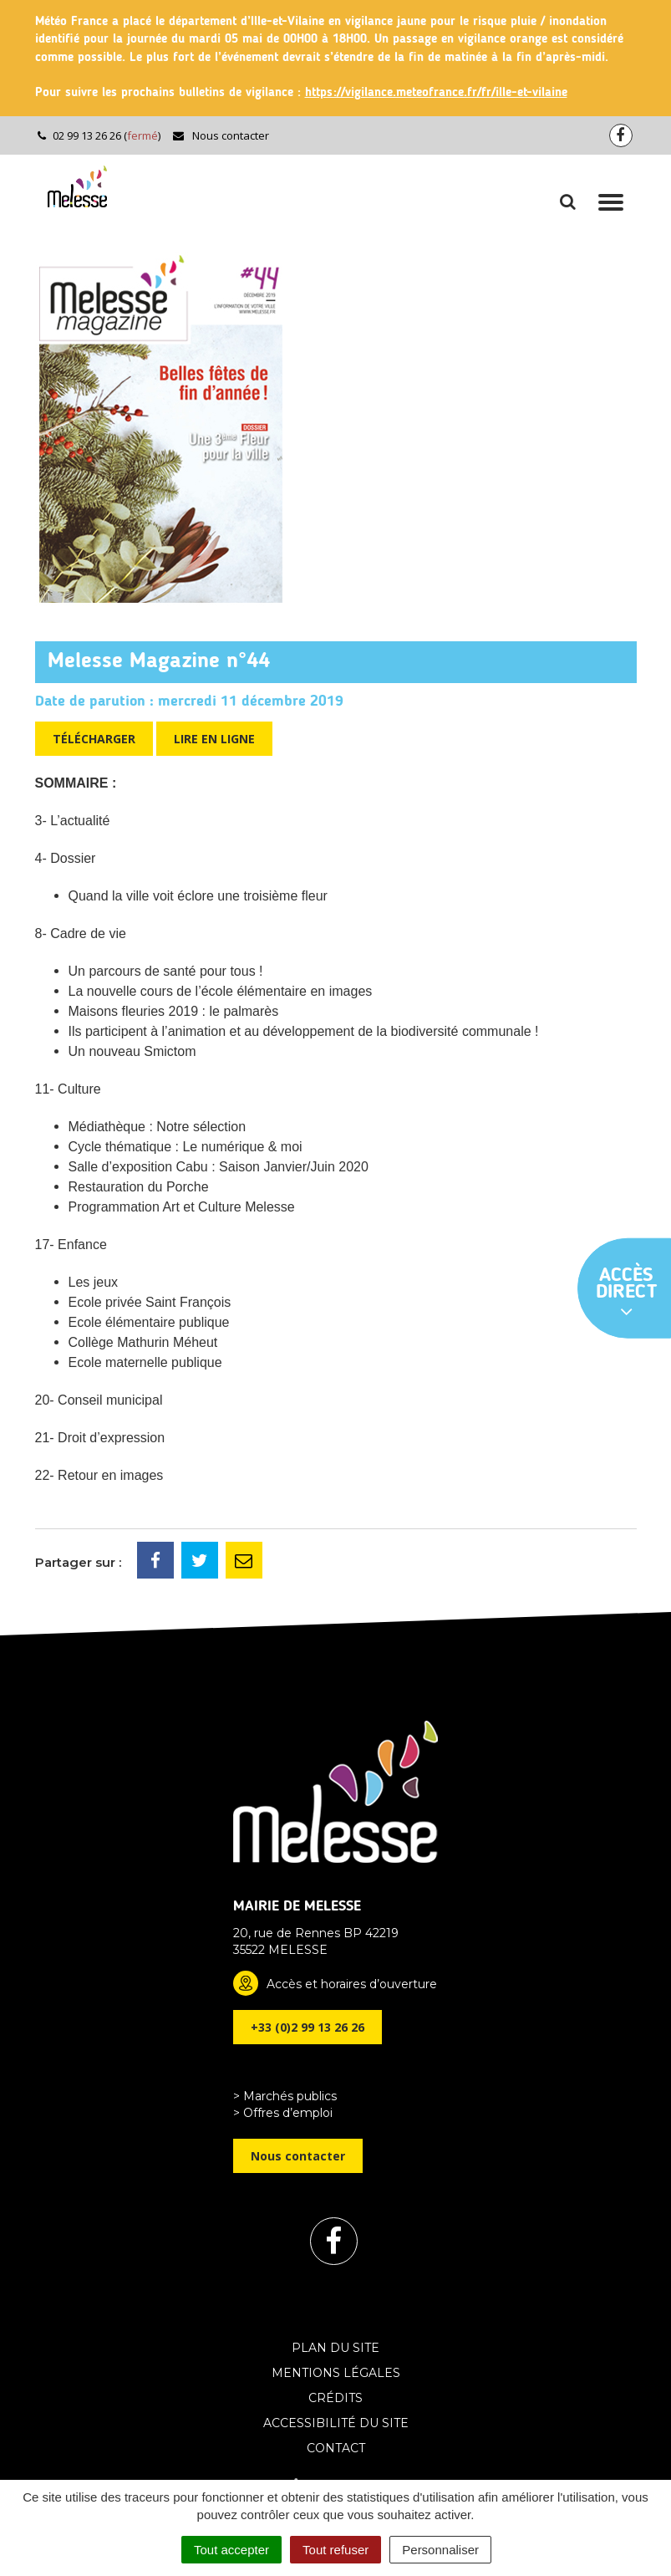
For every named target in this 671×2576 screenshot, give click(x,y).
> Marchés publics (285, 2096)
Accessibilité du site (336, 2423)
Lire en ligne (214, 739)
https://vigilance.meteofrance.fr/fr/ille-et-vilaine (436, 93)
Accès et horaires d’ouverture (352, 1984)
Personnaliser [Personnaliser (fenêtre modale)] (440, 2550)
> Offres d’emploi (283, 2112)
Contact (336, 2448)
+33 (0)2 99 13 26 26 (307, 2027)
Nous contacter (220, 135)
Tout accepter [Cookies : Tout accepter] (231, 2550)
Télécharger (94, 739)
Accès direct (627, 1293)
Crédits (335, 2397)
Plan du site (335, 2347)
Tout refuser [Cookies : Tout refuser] (335, 2550)
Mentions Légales (336, 2372)
